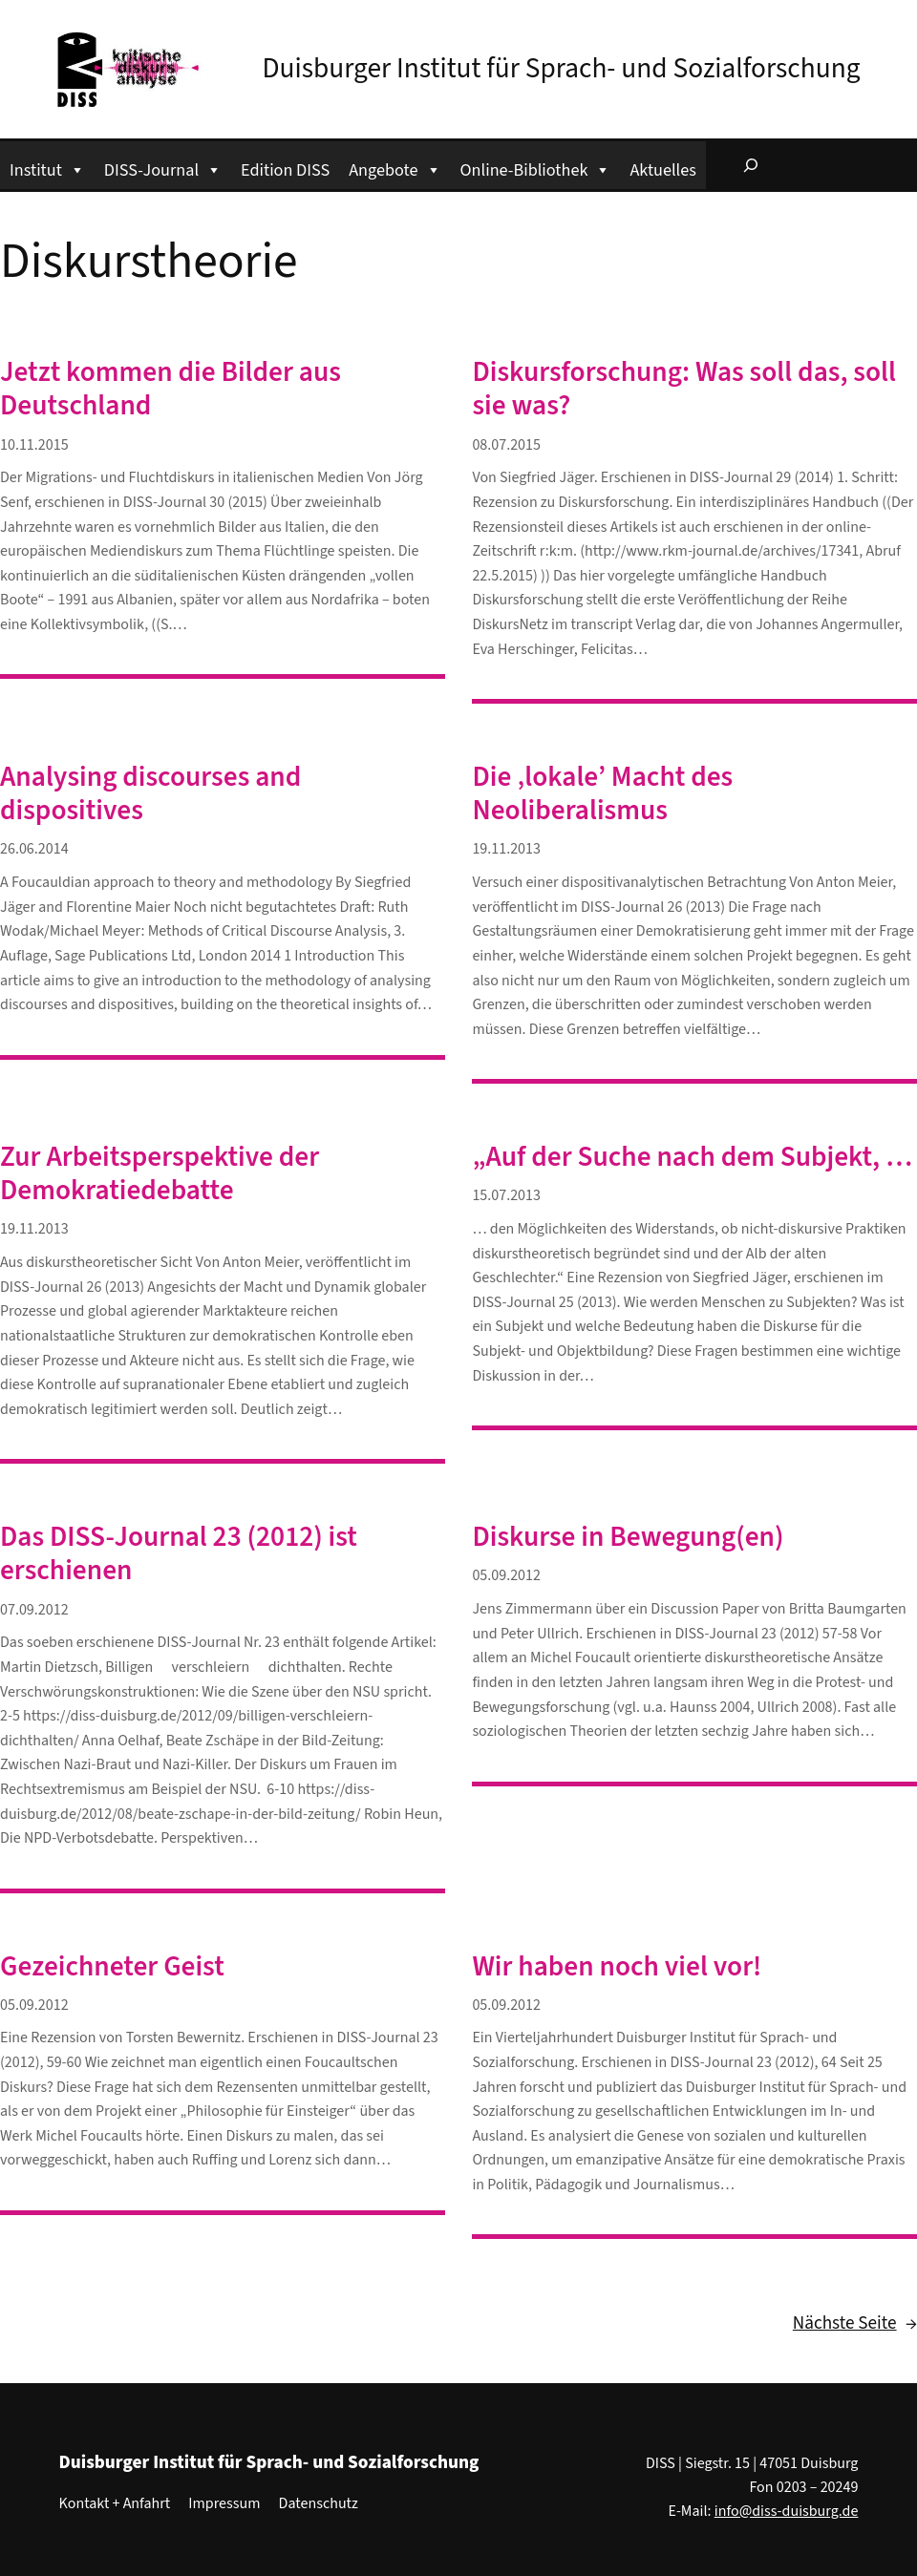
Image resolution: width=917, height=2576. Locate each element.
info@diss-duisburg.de (786, 2511)
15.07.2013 (506, 1195)
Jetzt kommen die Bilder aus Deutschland (170, 389)
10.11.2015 (34, 444)
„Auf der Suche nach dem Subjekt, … (692, 1157)
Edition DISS (285, 170)
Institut (47, 167)
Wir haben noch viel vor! (616, 1967)
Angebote (394, 167)
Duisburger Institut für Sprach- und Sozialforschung (562, 69)
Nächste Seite (855, 2324)
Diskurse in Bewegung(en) (627, 1537)
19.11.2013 (506, 848)
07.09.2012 (34, 1609)
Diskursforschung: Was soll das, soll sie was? (684, 389)
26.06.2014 (34, 848)
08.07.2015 (506, 444)
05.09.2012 (506, 1575)
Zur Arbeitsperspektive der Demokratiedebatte (159, 1174)
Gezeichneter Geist (112, 1967)
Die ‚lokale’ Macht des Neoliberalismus (602, 794)
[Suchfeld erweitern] (751, 165)
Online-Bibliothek (535, 167)
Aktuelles (662, 170)
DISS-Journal (163, 167)
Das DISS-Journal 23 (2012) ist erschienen (178, 1554)
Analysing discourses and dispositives (150, 794)
